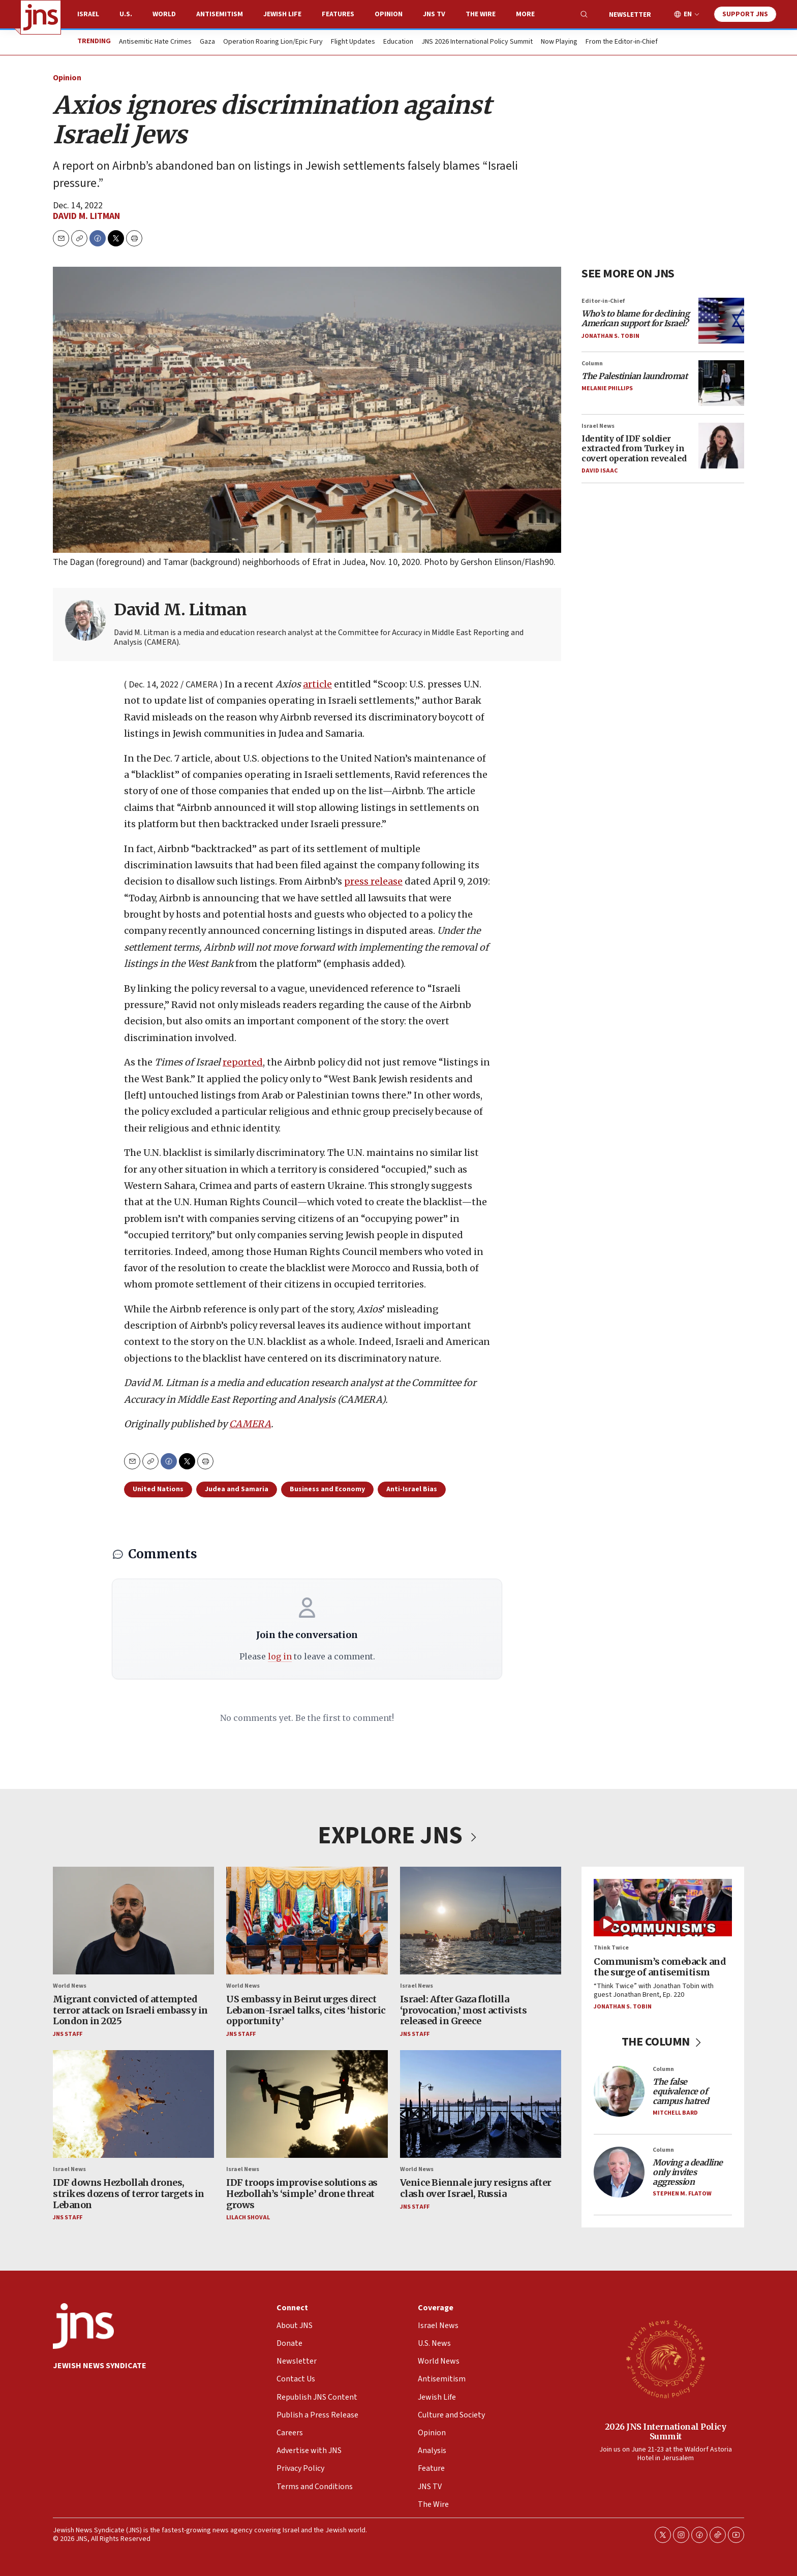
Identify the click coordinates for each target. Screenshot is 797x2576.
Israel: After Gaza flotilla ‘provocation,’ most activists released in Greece (463, 2010)
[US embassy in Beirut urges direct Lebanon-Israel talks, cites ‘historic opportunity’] (306, 1920)
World (164, 14)
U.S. (125, 14)
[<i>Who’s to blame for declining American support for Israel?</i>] (721, 320)
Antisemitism (219, 14)
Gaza (207, 42)
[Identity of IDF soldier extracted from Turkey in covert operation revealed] (721, 445)
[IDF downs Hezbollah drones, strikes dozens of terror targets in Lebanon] (133, 2104)
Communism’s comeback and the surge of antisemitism (660, 1967)
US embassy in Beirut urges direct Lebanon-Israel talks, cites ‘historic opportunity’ (306, 2010)
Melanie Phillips (607, 388)
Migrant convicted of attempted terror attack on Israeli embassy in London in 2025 (130, 2010)
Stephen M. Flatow (682, 2193)
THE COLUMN (663, 2042)
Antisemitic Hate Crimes (155, 42)
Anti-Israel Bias (411, 1489)
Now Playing (559, 42)
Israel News (598, 426)
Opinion (389, 14)
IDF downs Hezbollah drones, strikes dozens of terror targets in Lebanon (128, 2194)
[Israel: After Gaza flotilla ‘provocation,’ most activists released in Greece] (480, 1920)
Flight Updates (353, 42)
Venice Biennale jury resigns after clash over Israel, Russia (475, 2188)
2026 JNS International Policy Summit (665, 2431)
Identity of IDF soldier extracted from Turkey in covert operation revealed (634, 448)
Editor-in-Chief (603, 301)
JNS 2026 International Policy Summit (477, 42)
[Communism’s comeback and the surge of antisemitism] (663, 1907)
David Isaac (599, 470)
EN (688, 14)
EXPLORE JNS (398, 1835)
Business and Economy (327, 1489)
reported (243, 1063)
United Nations (158, 1489)
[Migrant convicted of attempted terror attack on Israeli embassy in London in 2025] (133, 1920)
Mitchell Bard (675, 2113)
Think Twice (611, 1947)
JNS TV (434, 14)
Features (338, 14)
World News (69, 1986)
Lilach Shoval (248, 2217)
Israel (88, 14)
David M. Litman (86, 216)
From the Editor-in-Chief (622, 42)
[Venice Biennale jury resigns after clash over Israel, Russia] (480, 2104)
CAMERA (250, 1424)
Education (398, 42)
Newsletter (630, 15)
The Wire (481, 14)
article (317, 684)
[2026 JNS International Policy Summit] (665, 2358)
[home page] (41, 17)
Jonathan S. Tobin (610, 335)
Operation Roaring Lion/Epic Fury (273, 42)
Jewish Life (282, 14)
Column (592, 363)
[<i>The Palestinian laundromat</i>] (721, 383)
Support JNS (745, 14)
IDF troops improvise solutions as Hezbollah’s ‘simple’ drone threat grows (302, 2194)
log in (280, 1656)
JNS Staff (67, 2034)
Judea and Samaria (236, 1489)
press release (373, 882)
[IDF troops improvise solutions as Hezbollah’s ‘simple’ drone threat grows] (306, 2104)
